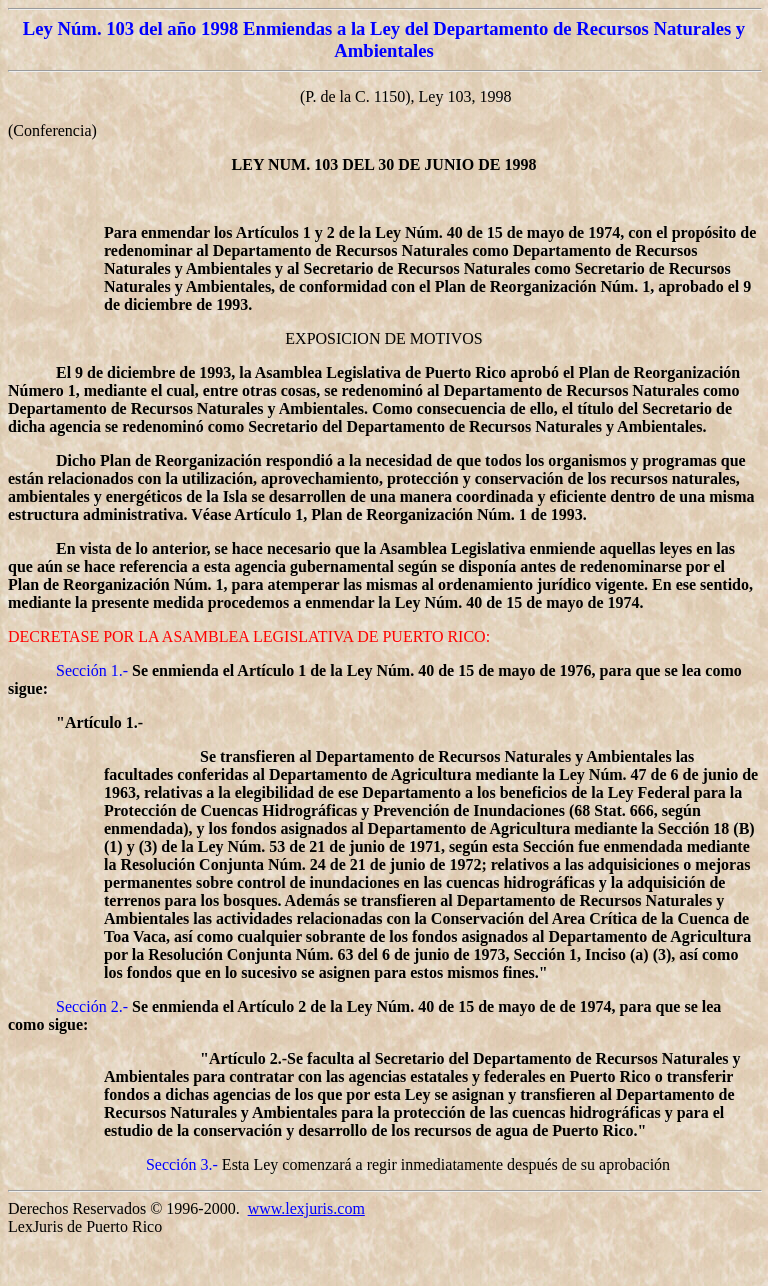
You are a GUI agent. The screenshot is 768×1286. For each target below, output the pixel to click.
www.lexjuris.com (306, 1208)
